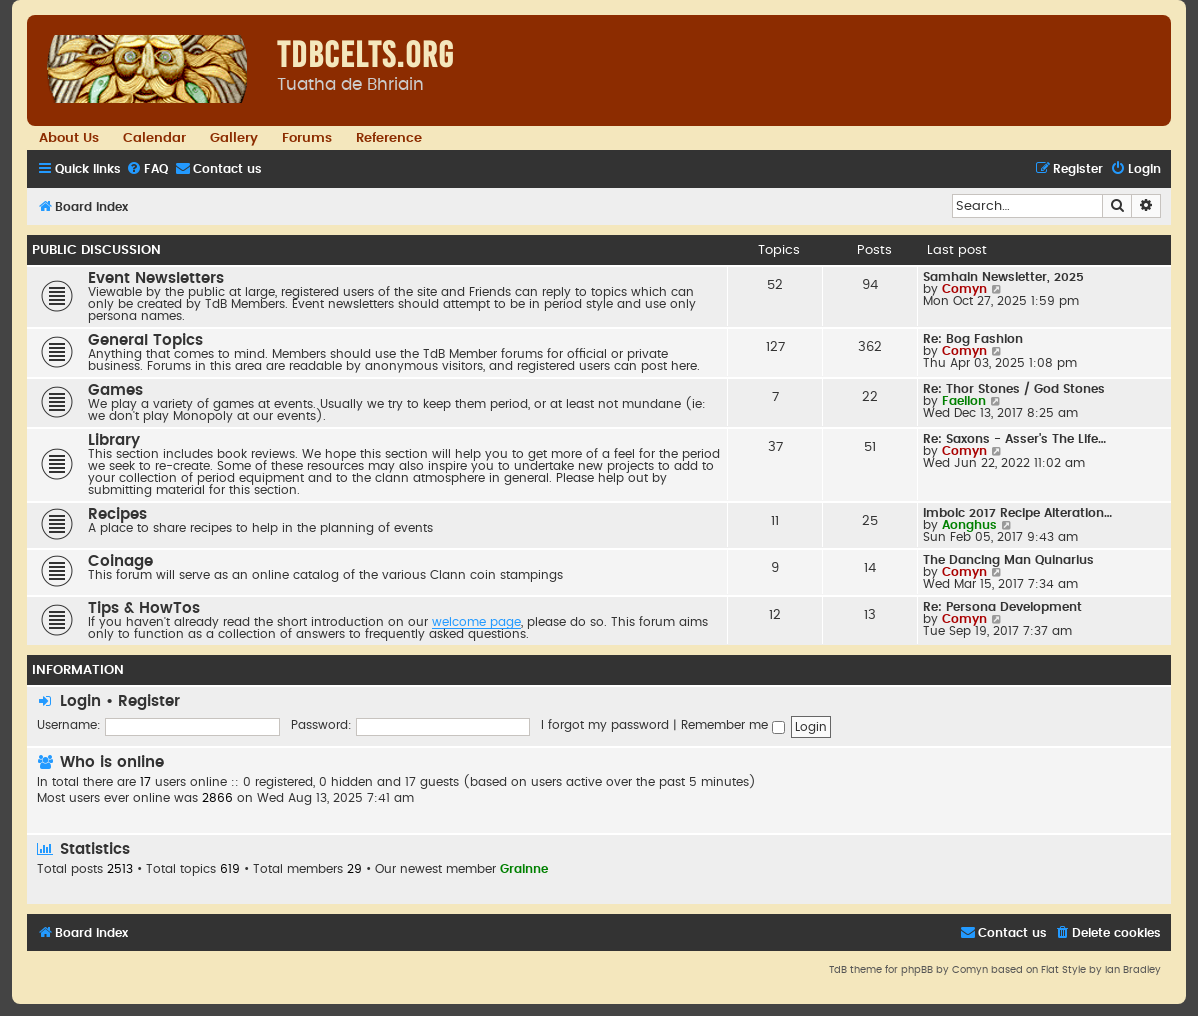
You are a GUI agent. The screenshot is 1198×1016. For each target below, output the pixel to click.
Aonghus (969, 525)
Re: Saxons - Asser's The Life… (1014, 439)
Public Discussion (96, 250)
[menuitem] (147, 169)
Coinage (120, 561)
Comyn (964, 289)
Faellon (964, 401)
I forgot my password (605, 725)
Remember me (733, 725)
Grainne (524, 869)
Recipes (117, 514)
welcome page (476, 622)
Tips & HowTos (144, 608)
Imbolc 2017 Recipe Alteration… (1017, 513)
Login (80, 701)
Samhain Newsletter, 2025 (1003, 277)
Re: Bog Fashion (973, 339)
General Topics (145, 340)
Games (115, 390)
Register (149, 701)
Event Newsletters (156, 278)
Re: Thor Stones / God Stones (1014, 389)
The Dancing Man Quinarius (1008, 560)
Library (114, 440)
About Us (69, 138)
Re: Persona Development (1002, 607)
